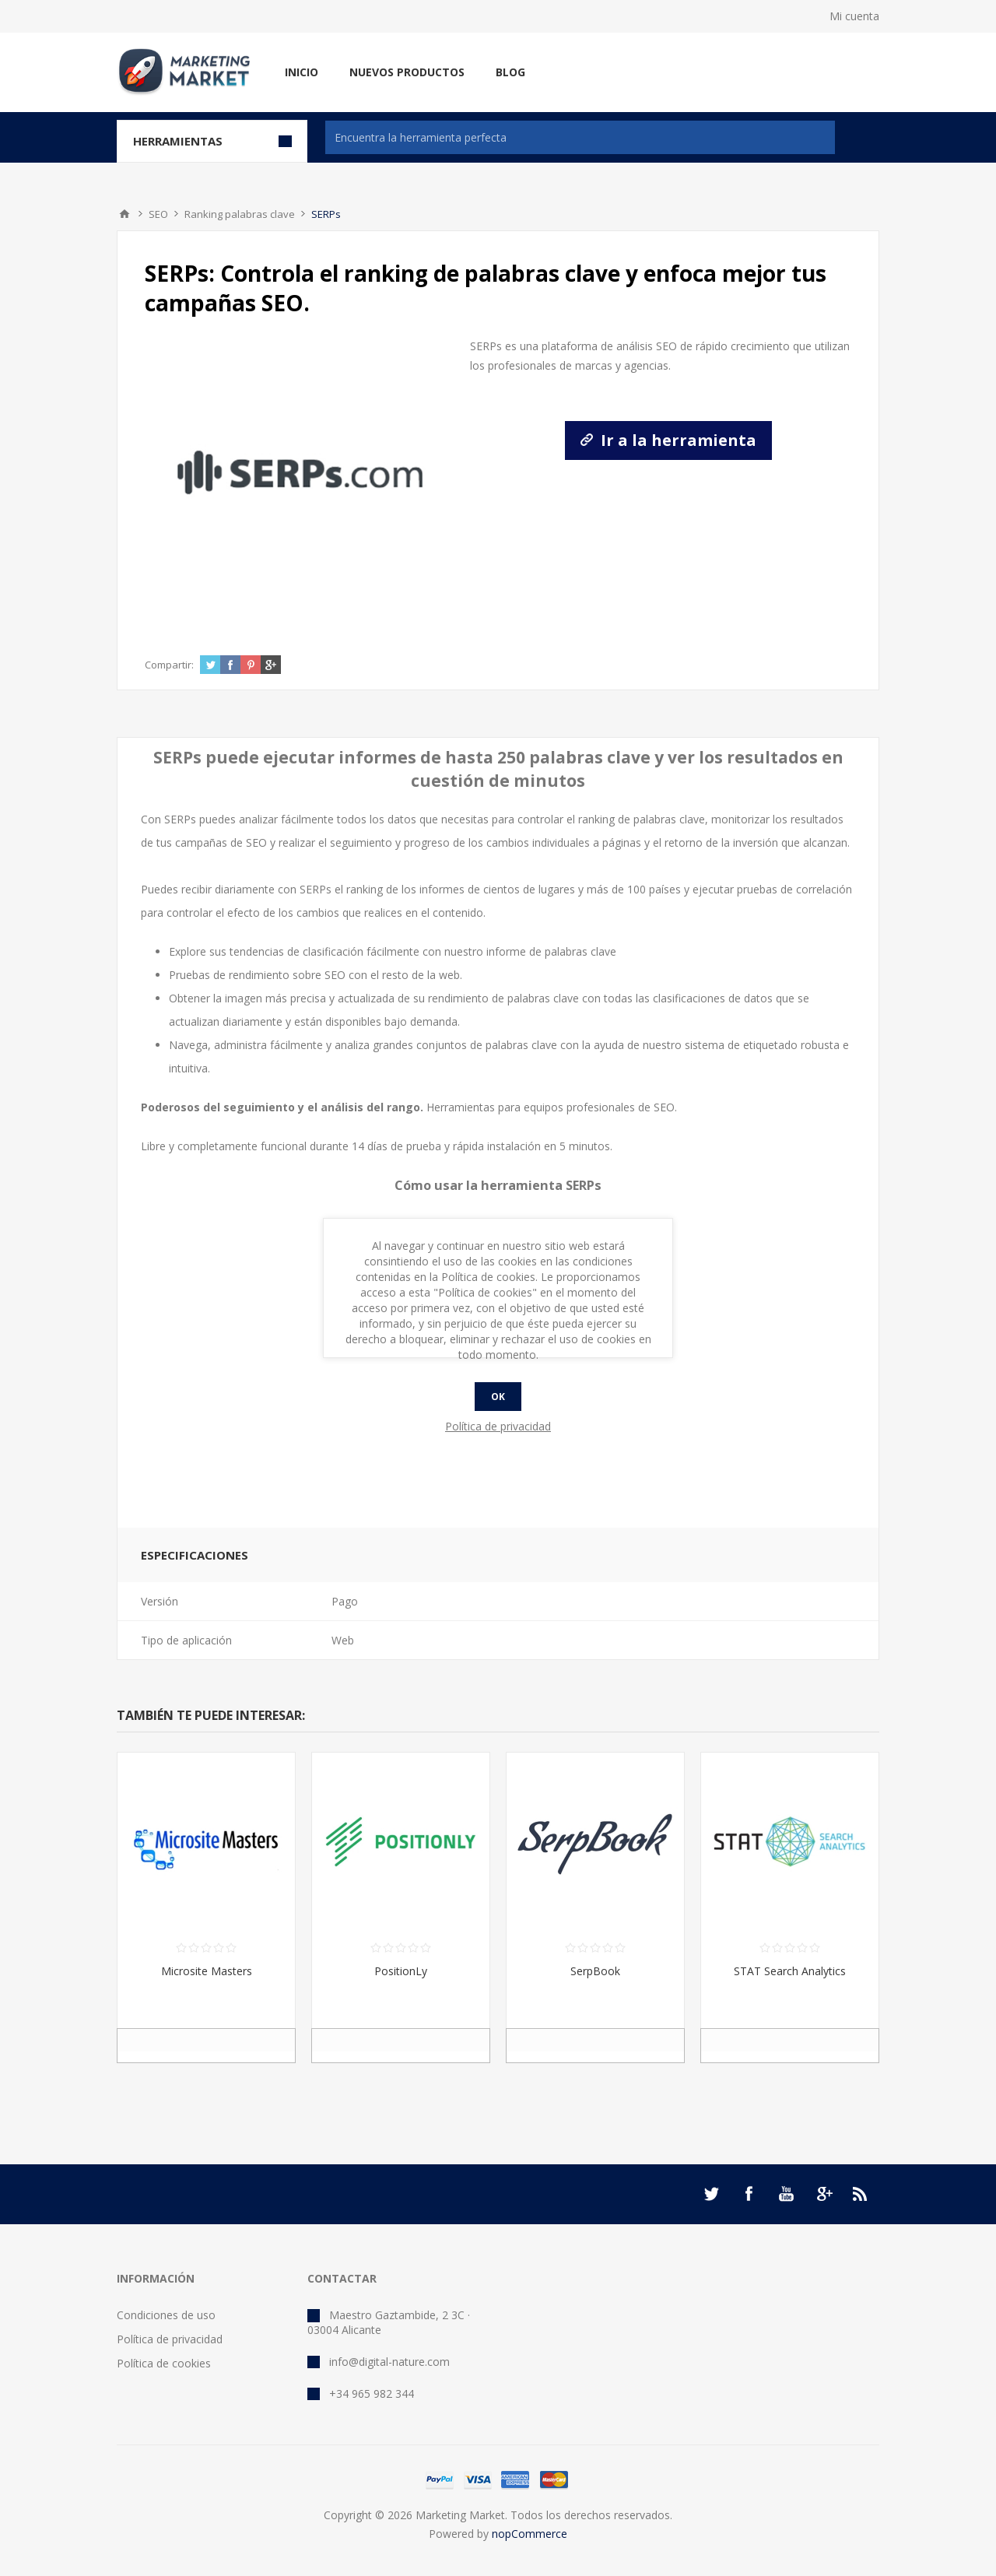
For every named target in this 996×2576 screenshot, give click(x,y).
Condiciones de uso (166, 2315)
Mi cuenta (854, 16)
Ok (498, 1396)
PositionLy (400, 1971)
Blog (510, 72)
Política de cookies (164, 2363)
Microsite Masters (206, 1971)
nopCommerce (529, 2533)
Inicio (301, 72)
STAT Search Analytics (790, 1971)
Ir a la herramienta (668, 440)
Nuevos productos (407, 72)
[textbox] (580, 137)
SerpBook (595, 1971)
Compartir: (169, 665)
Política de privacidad (170, 2339)
